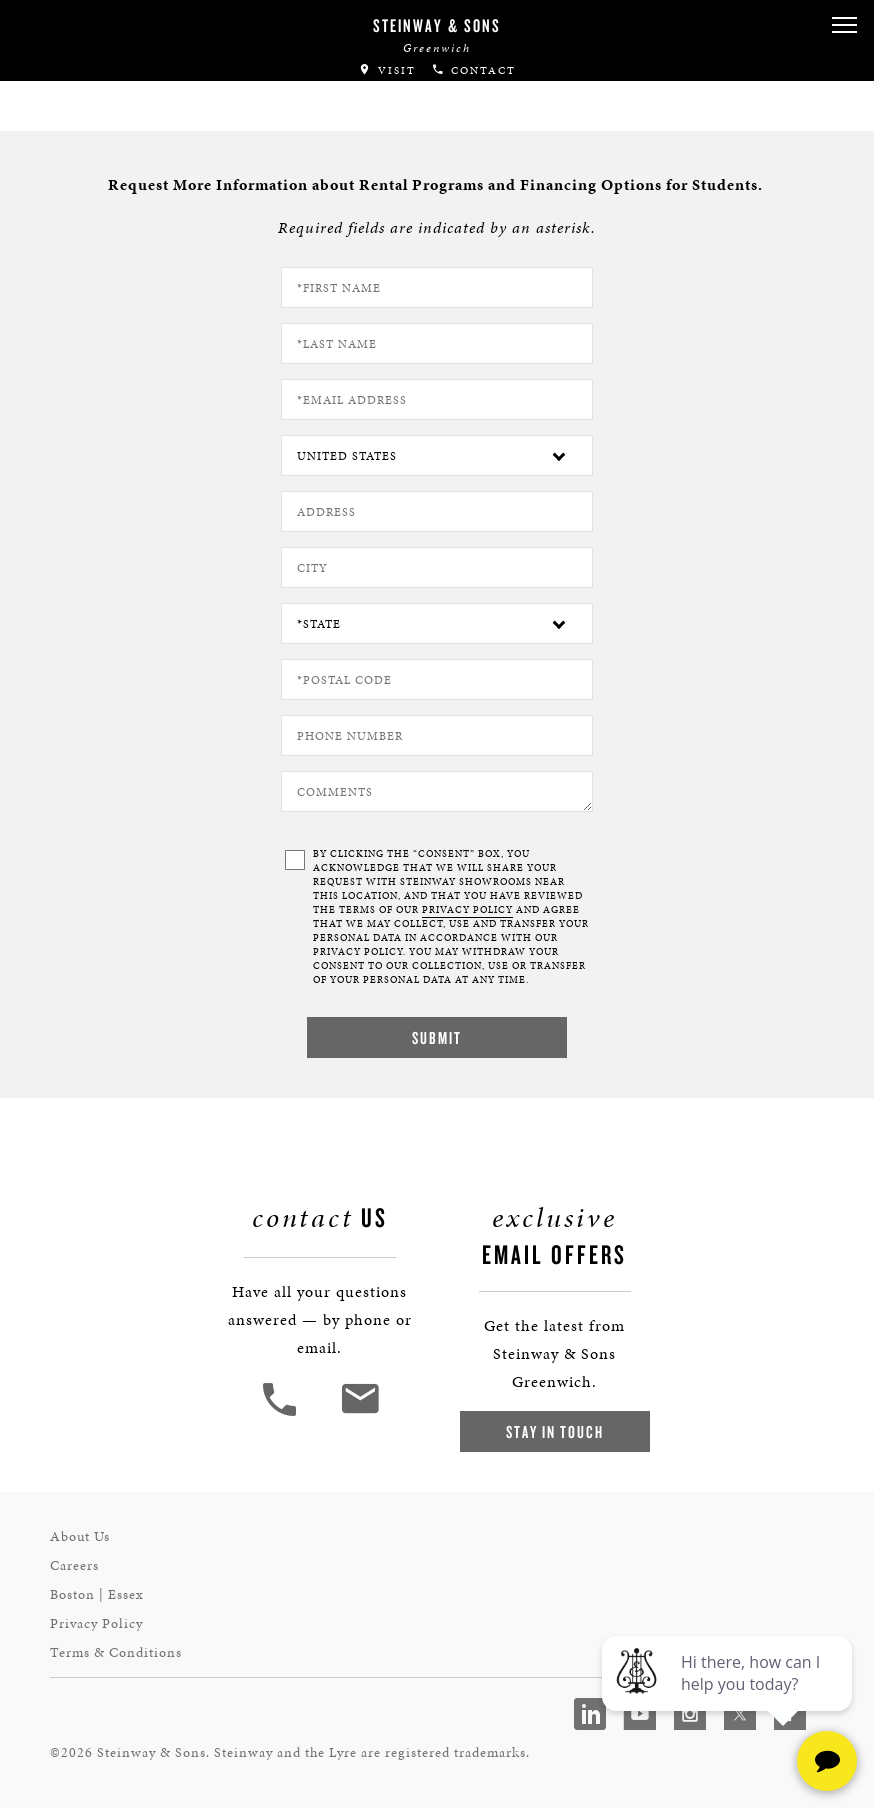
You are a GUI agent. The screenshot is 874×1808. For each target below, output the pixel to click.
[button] (844, 25)
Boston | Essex (97, 1594)
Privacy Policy (96, 1623)
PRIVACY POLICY (467, 910)
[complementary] (729, 1698)
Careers (74, 1565)
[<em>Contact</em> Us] (359, 1413)
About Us (80, 1536)
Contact (473, 70)
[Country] (437, 455)
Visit (387, 70)
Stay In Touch (555, 1431)
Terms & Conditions (116, 1652)
